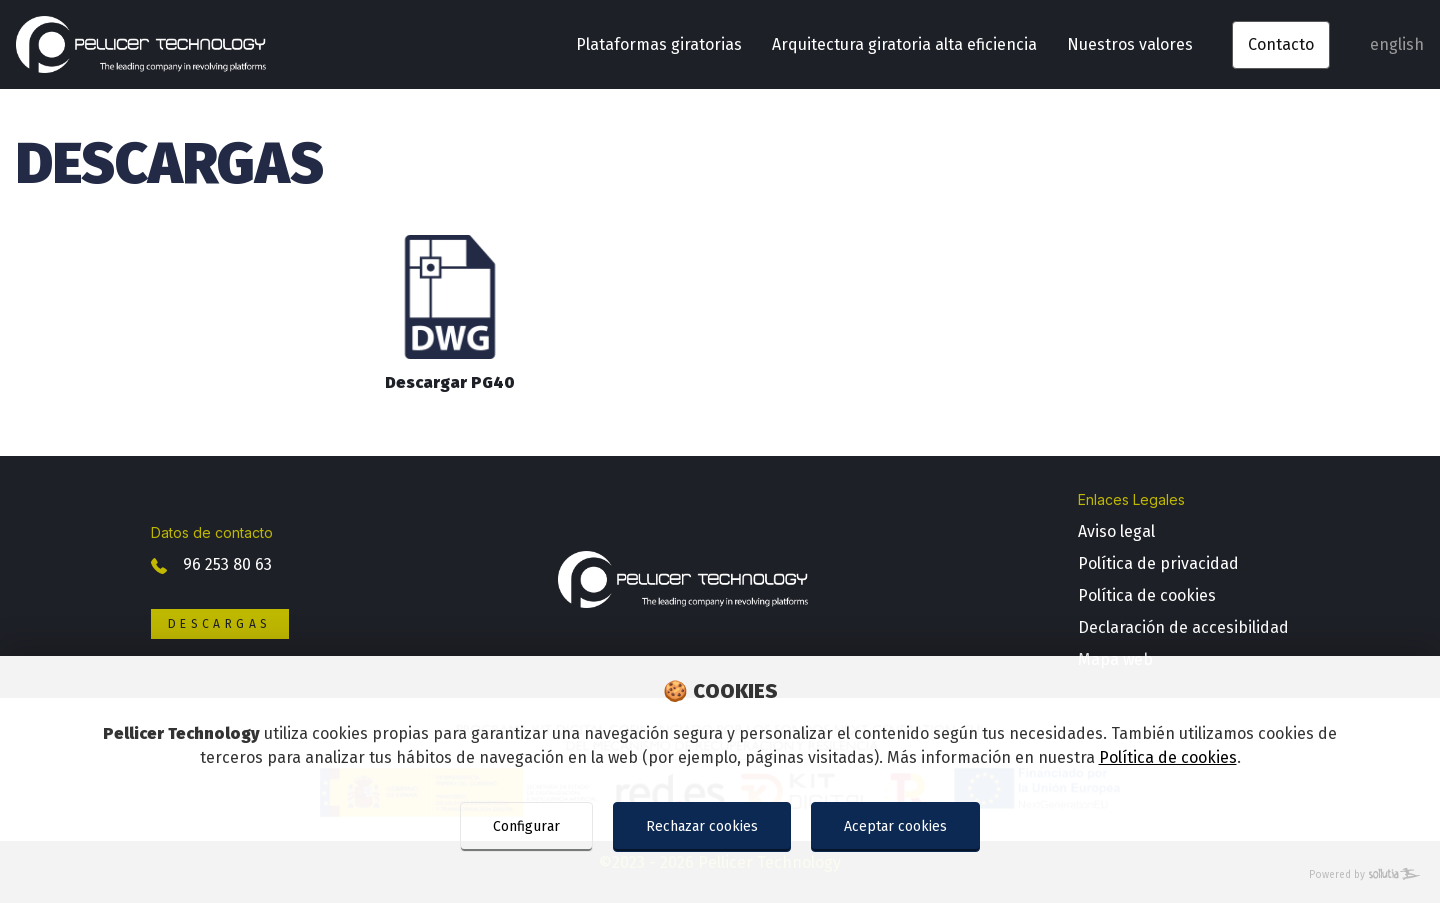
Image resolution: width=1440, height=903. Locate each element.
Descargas (220, 624)
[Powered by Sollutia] (720, 875)
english (1397, 44)
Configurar (526, 826)
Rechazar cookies (702, 826)
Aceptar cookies (895, 826)
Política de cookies (1168, 757)
